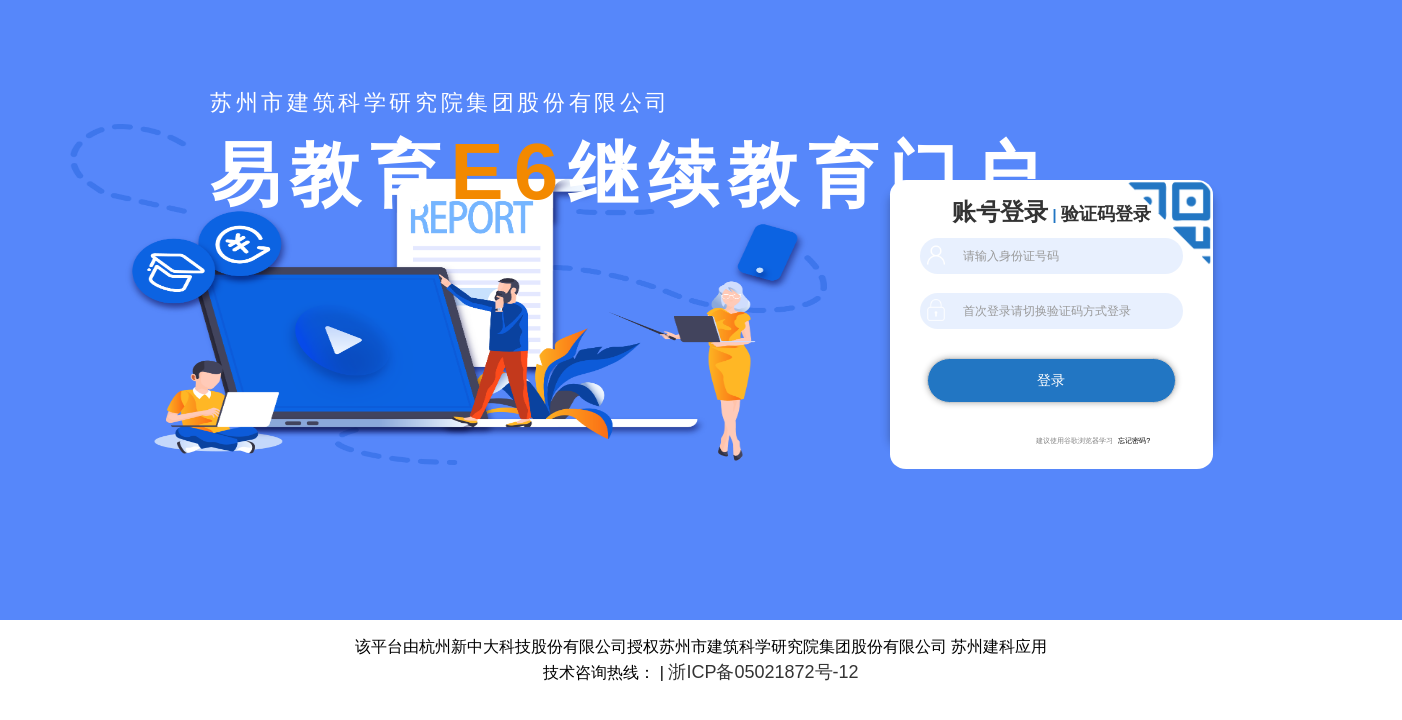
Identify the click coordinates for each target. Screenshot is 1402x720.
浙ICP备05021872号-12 (763, 672)
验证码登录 (1106, 214)
